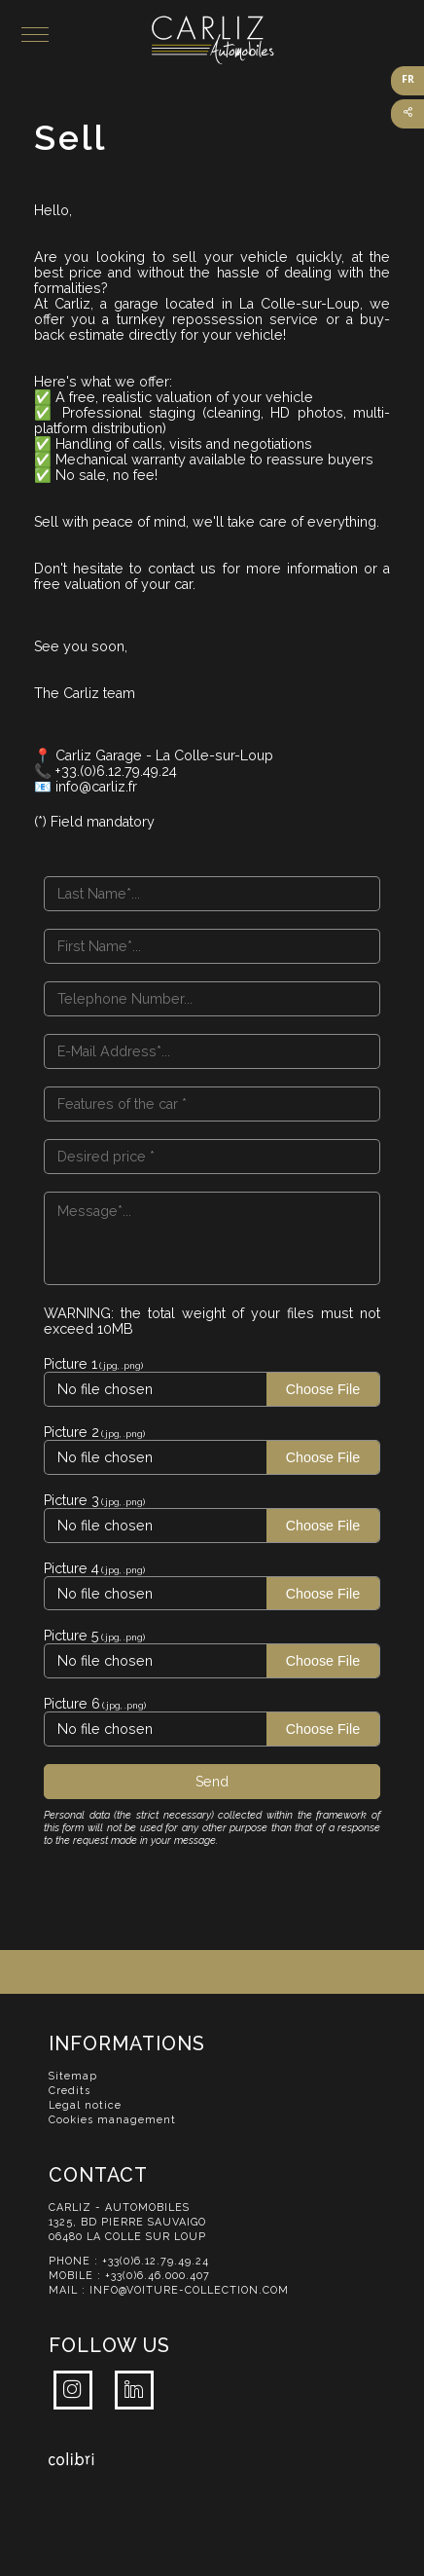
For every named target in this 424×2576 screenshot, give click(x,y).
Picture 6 (72, 1703)
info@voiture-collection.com (189, 2290)
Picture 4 (71, 1568)
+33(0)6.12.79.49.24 (155, 2261)
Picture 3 (71, 1500)
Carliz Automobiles (288, 40)
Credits (69, 2090)
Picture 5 (71, 1635)
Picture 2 (71, 1432)
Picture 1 (70, 1364)
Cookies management (112, 2120)
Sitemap (73, 2076)
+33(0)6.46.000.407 (157, 2275)
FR (408, 79)
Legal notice (85, 2105)
